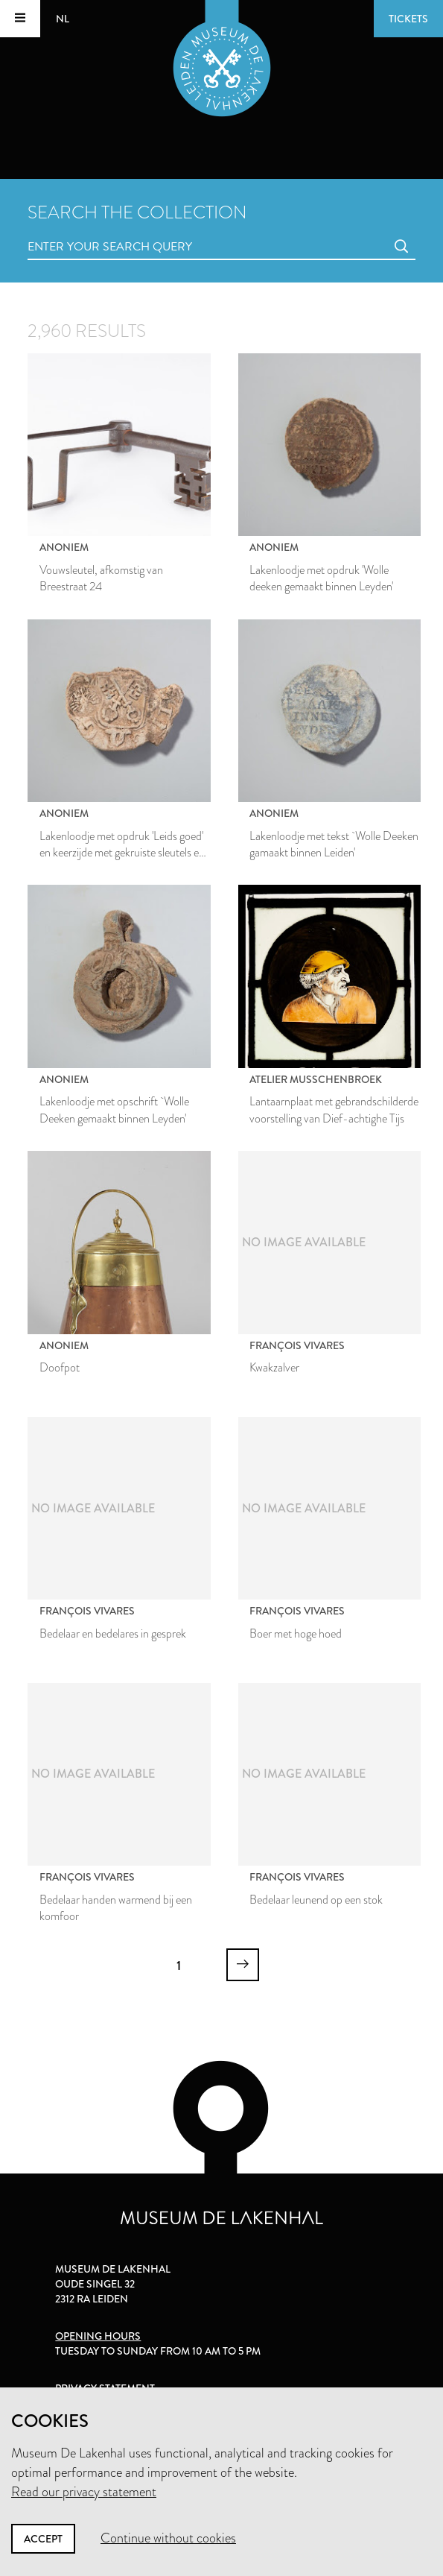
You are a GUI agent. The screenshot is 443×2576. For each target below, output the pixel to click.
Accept (43, 2538)
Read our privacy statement (83, 2491)
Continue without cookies (168, 2538)
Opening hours (98, 2336)
